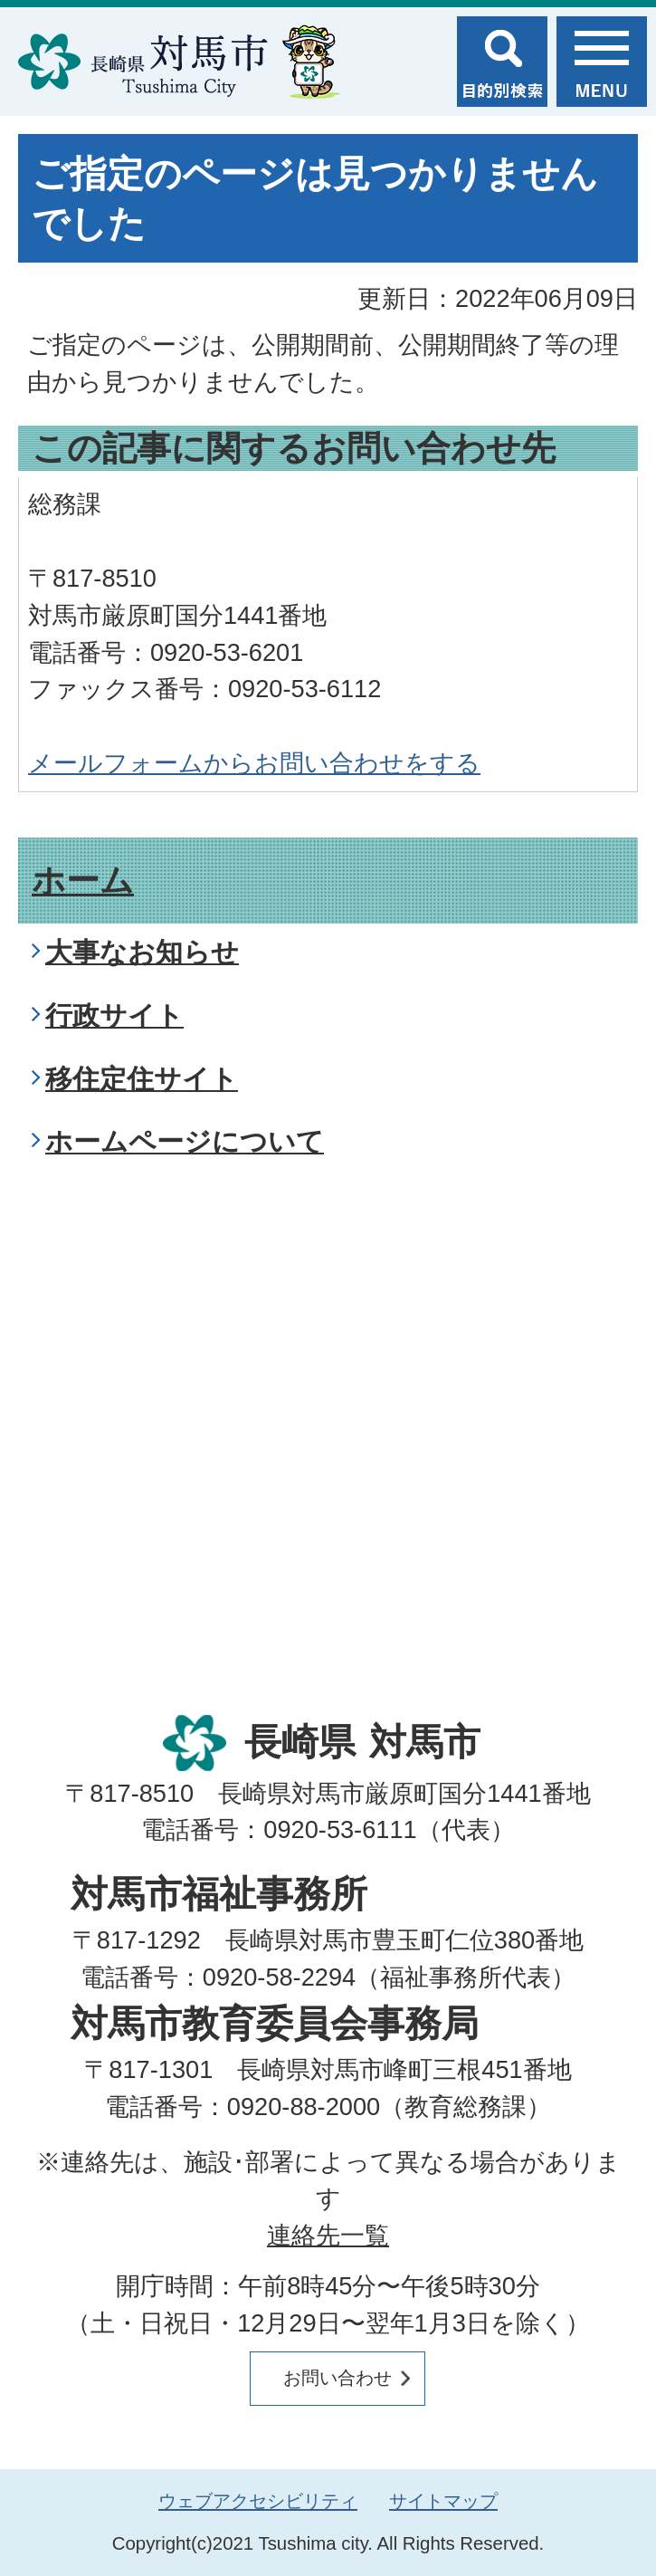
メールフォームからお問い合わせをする (254, 763)
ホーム (83, 880)
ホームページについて (184, 1141)
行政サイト (114, 1015)
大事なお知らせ (142, 952)
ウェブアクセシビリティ (257, 2501)
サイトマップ (443, 2501)
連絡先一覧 (328, 2235)
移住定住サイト (141, 1079)
